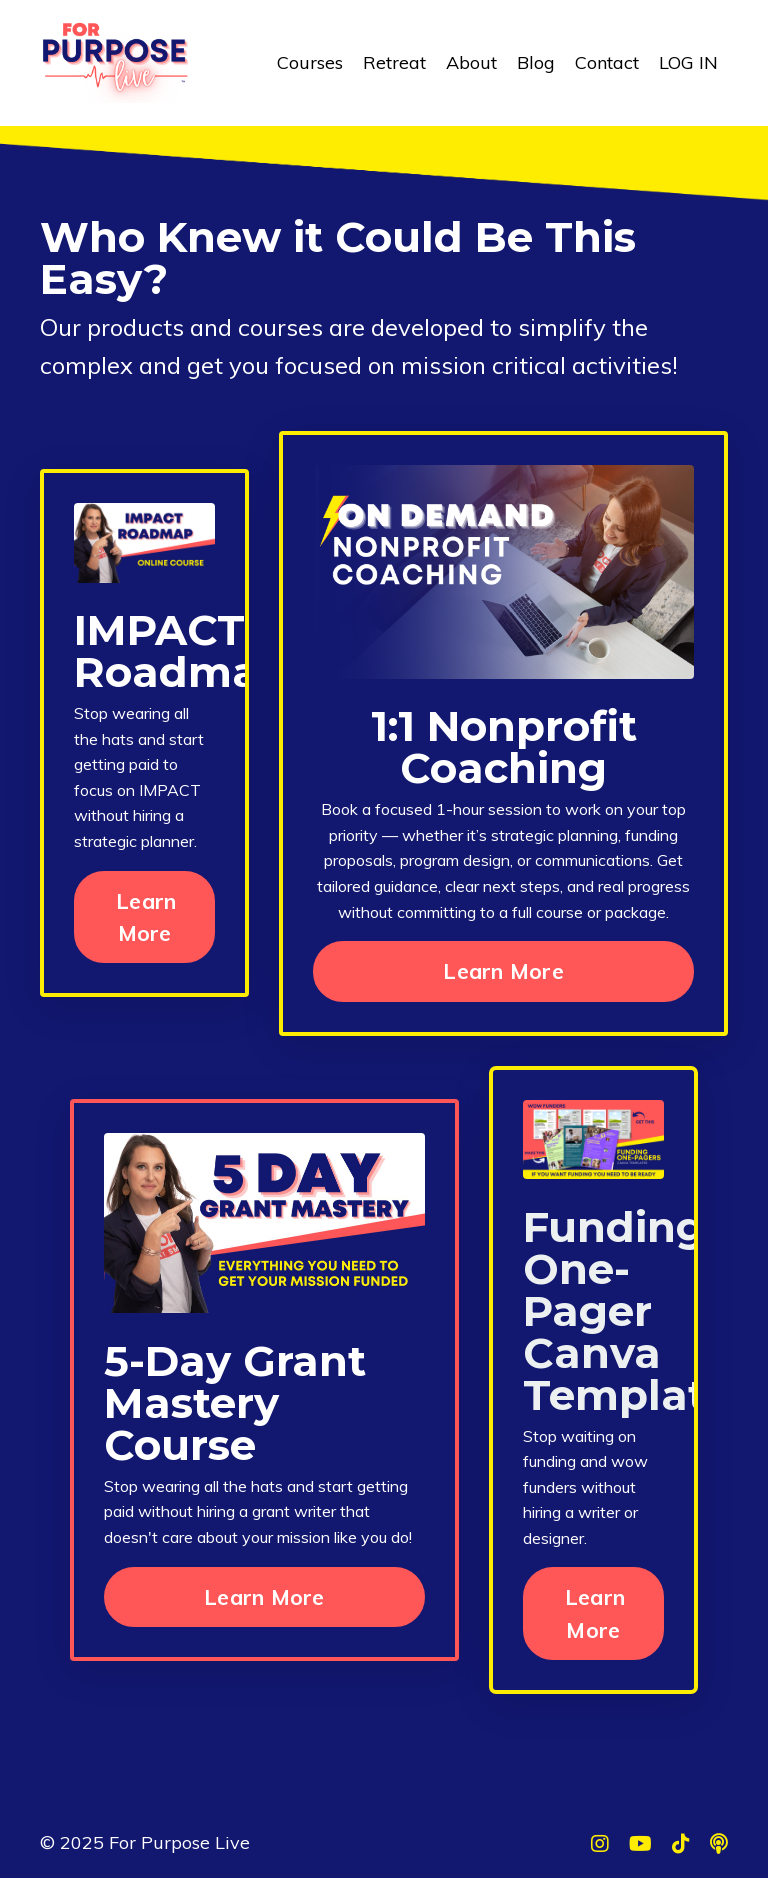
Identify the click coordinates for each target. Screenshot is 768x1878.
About (471, 62)
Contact (607, 62)
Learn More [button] (146, 916)
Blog (536, 62)
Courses (310, 62)
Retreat (394, 62)
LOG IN (688, 62)
